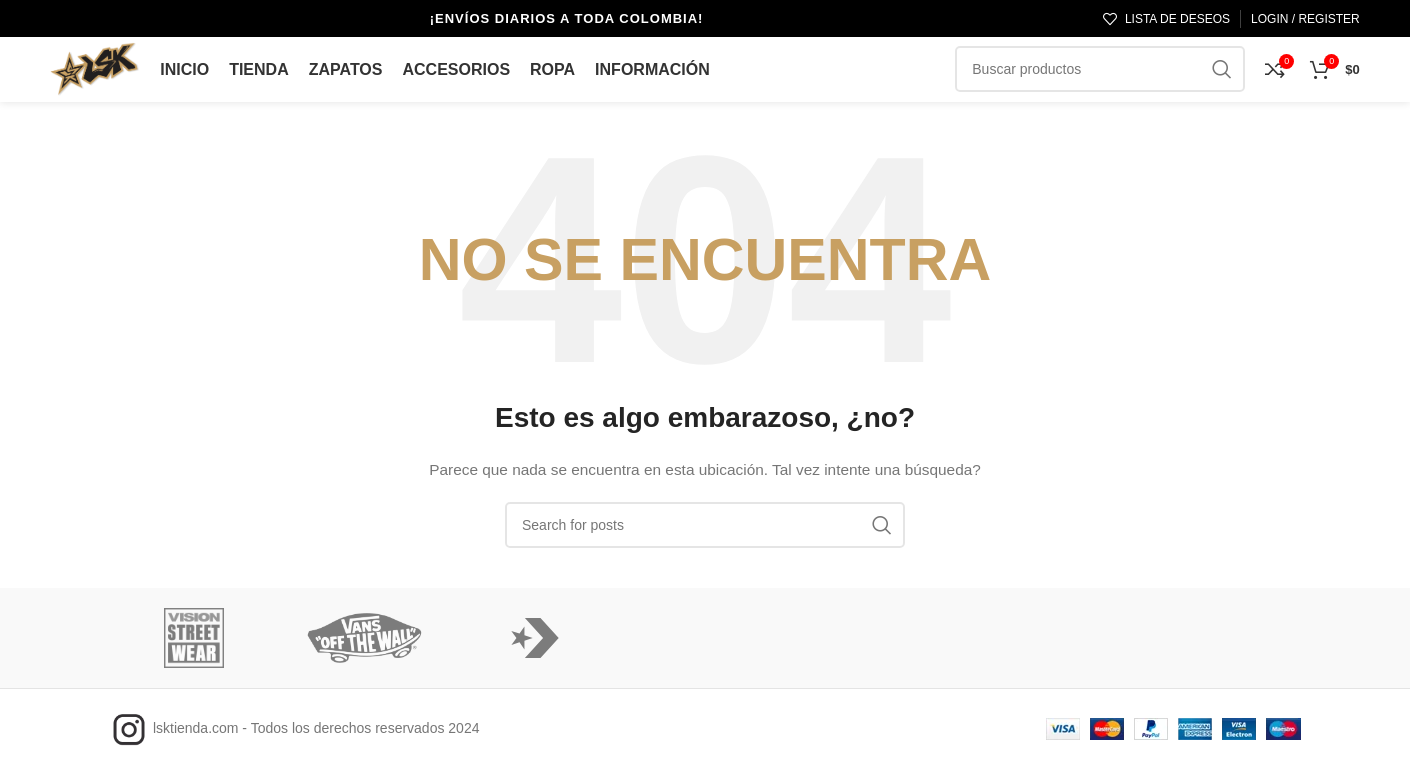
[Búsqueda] (705, 524)
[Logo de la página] (95, 66)
